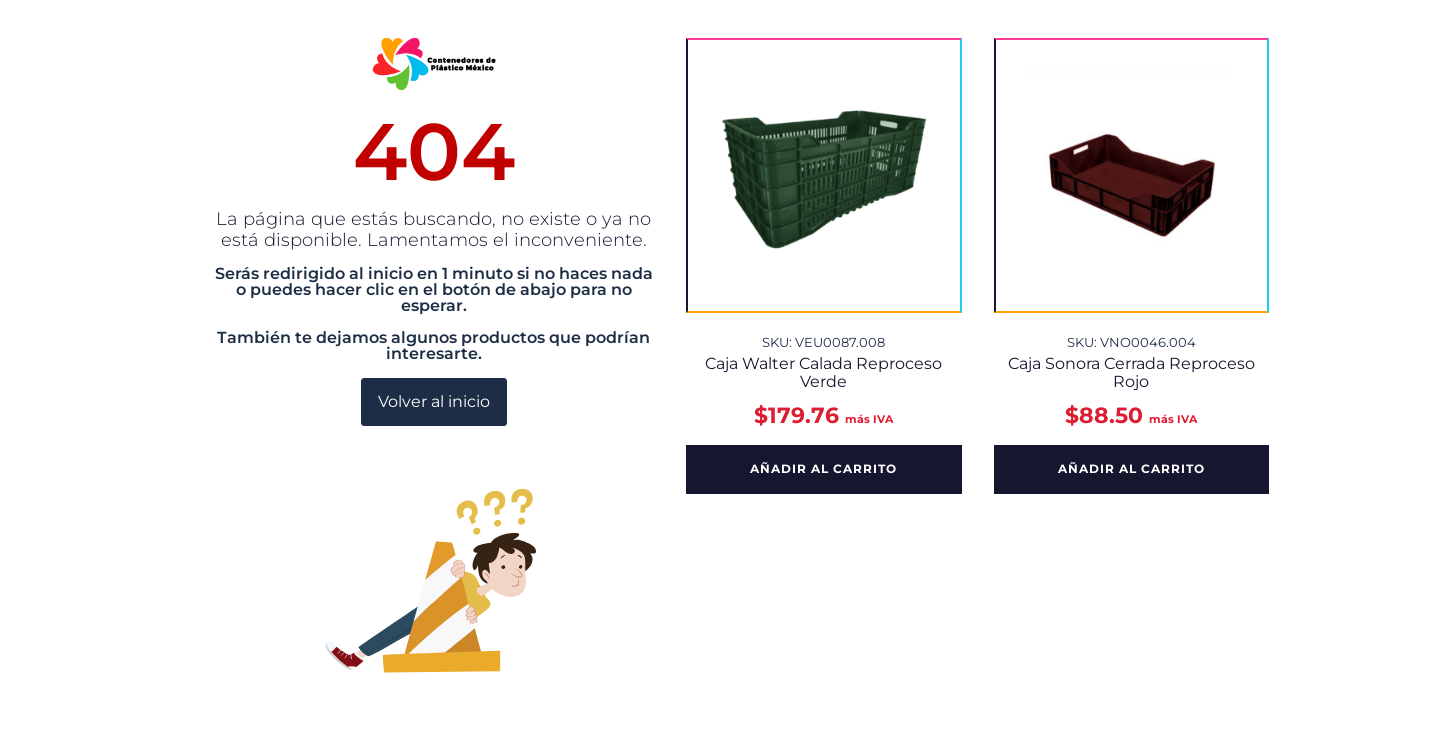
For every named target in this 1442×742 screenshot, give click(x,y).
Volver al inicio (434, 401)
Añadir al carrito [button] (823, 468)
